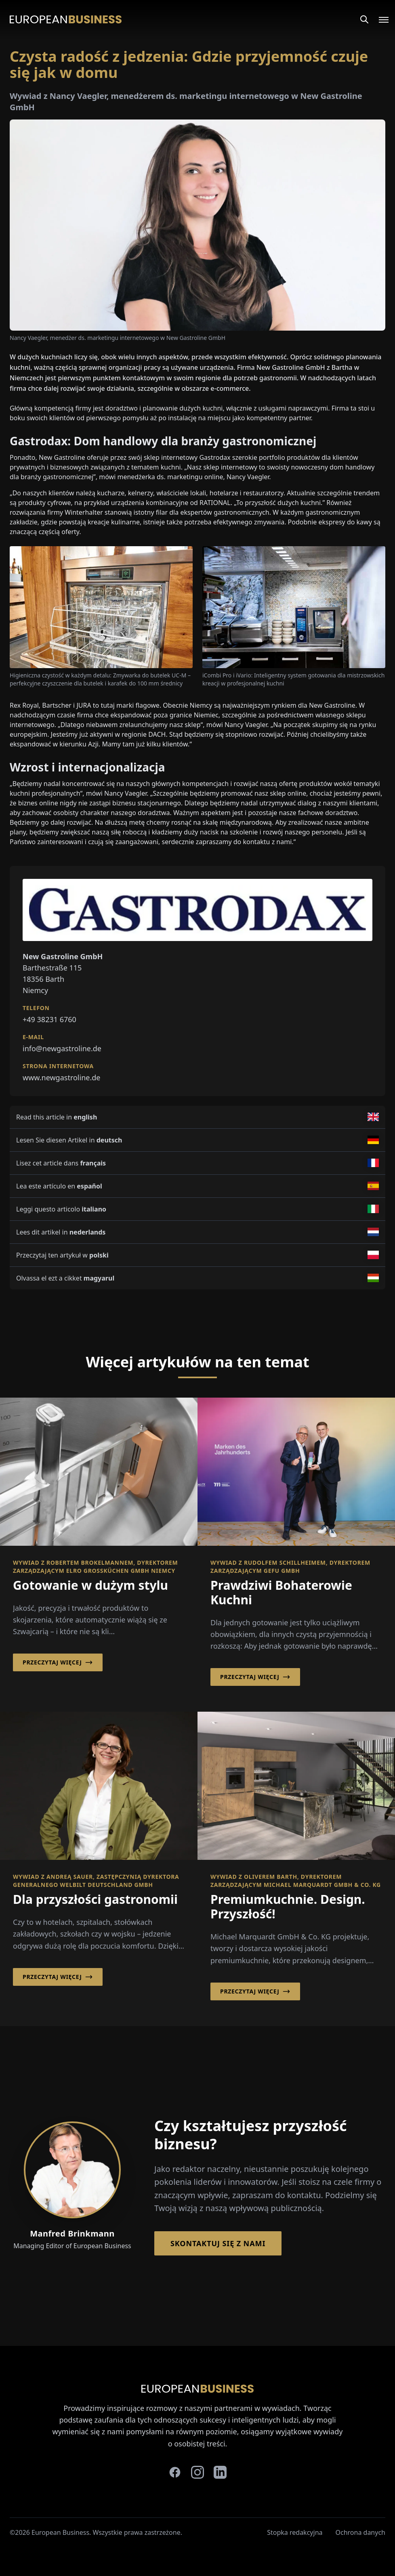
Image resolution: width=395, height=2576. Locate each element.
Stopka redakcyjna (294, 2532)
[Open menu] (378, 19)
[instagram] (197, 2472)
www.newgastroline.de (61, 1077)
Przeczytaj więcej (58, 1662)
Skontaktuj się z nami (217, 2243)
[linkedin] (220, 2472)
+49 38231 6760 (49, 1019)
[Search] (364, 19)
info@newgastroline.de (62, 1048)
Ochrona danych (361, 2532)
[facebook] (174, 2472)
